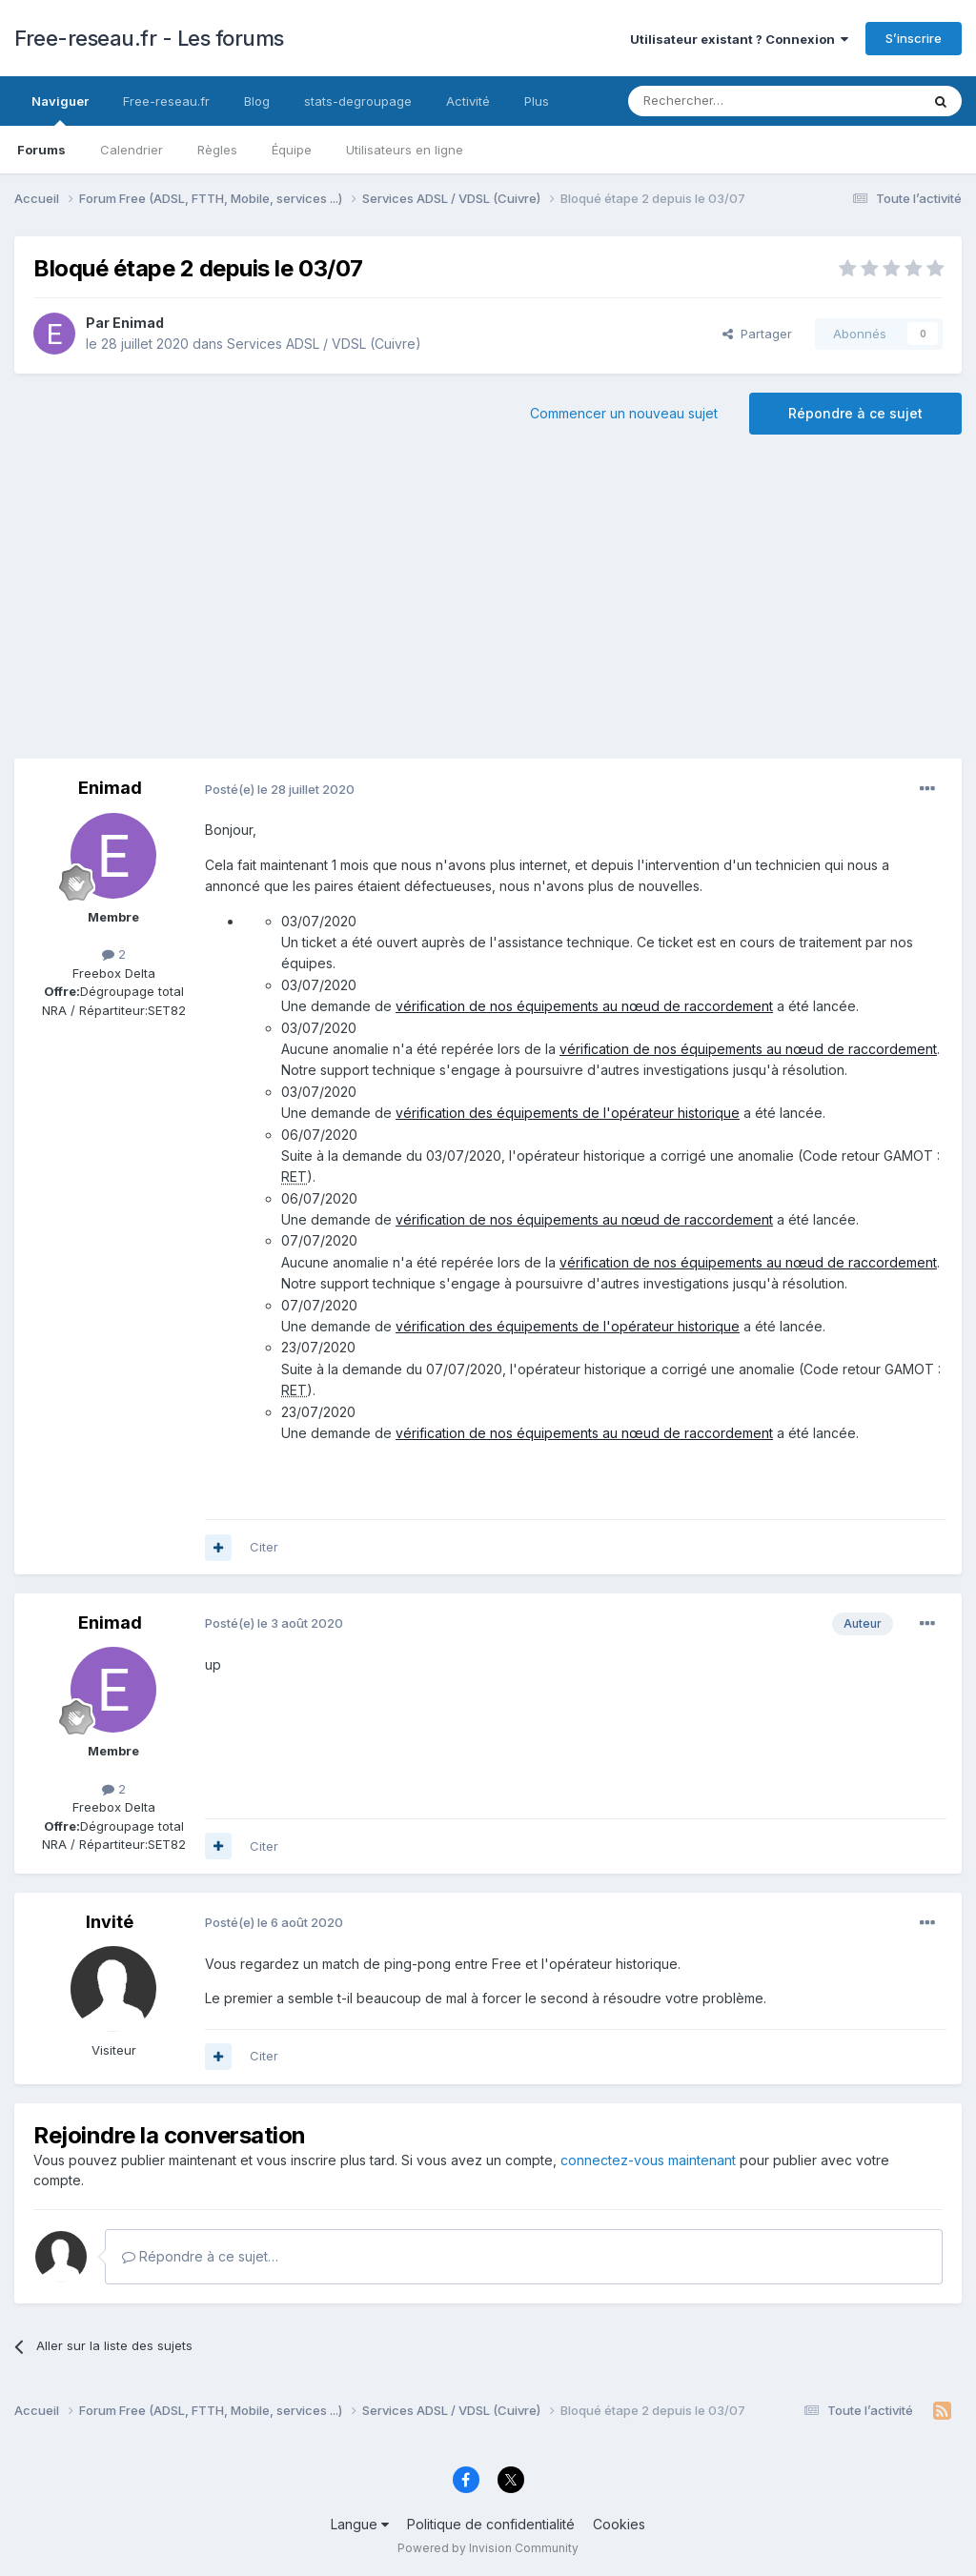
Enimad (138, 322)
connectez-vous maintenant (648, 2160)
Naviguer (60, 109)
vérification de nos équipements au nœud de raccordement (584, 1006)
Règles (217, 149)
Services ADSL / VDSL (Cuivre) (324, 343)
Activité (468, 101)
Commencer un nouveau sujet (624, 413)
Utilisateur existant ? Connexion (739, 39)
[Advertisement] (488, 606)
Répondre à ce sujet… (200, 2256)
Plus (536, 101)
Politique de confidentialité (491, 2524)
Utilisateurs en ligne (404, 149)
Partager (757, 333)
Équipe (292, 149)
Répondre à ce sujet (855, 413)
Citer (264, 1546)
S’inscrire (913, 38)
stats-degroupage (358, 101)
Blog (257, 101)
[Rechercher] (732, 101)
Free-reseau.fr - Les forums (149, 38)
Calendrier (131, 149)
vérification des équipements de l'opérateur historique (568, 1113)
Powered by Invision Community (488, 2548)
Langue (360, 2524)
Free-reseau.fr (166, 101)
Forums (41, 149)
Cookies (619, 2524)
